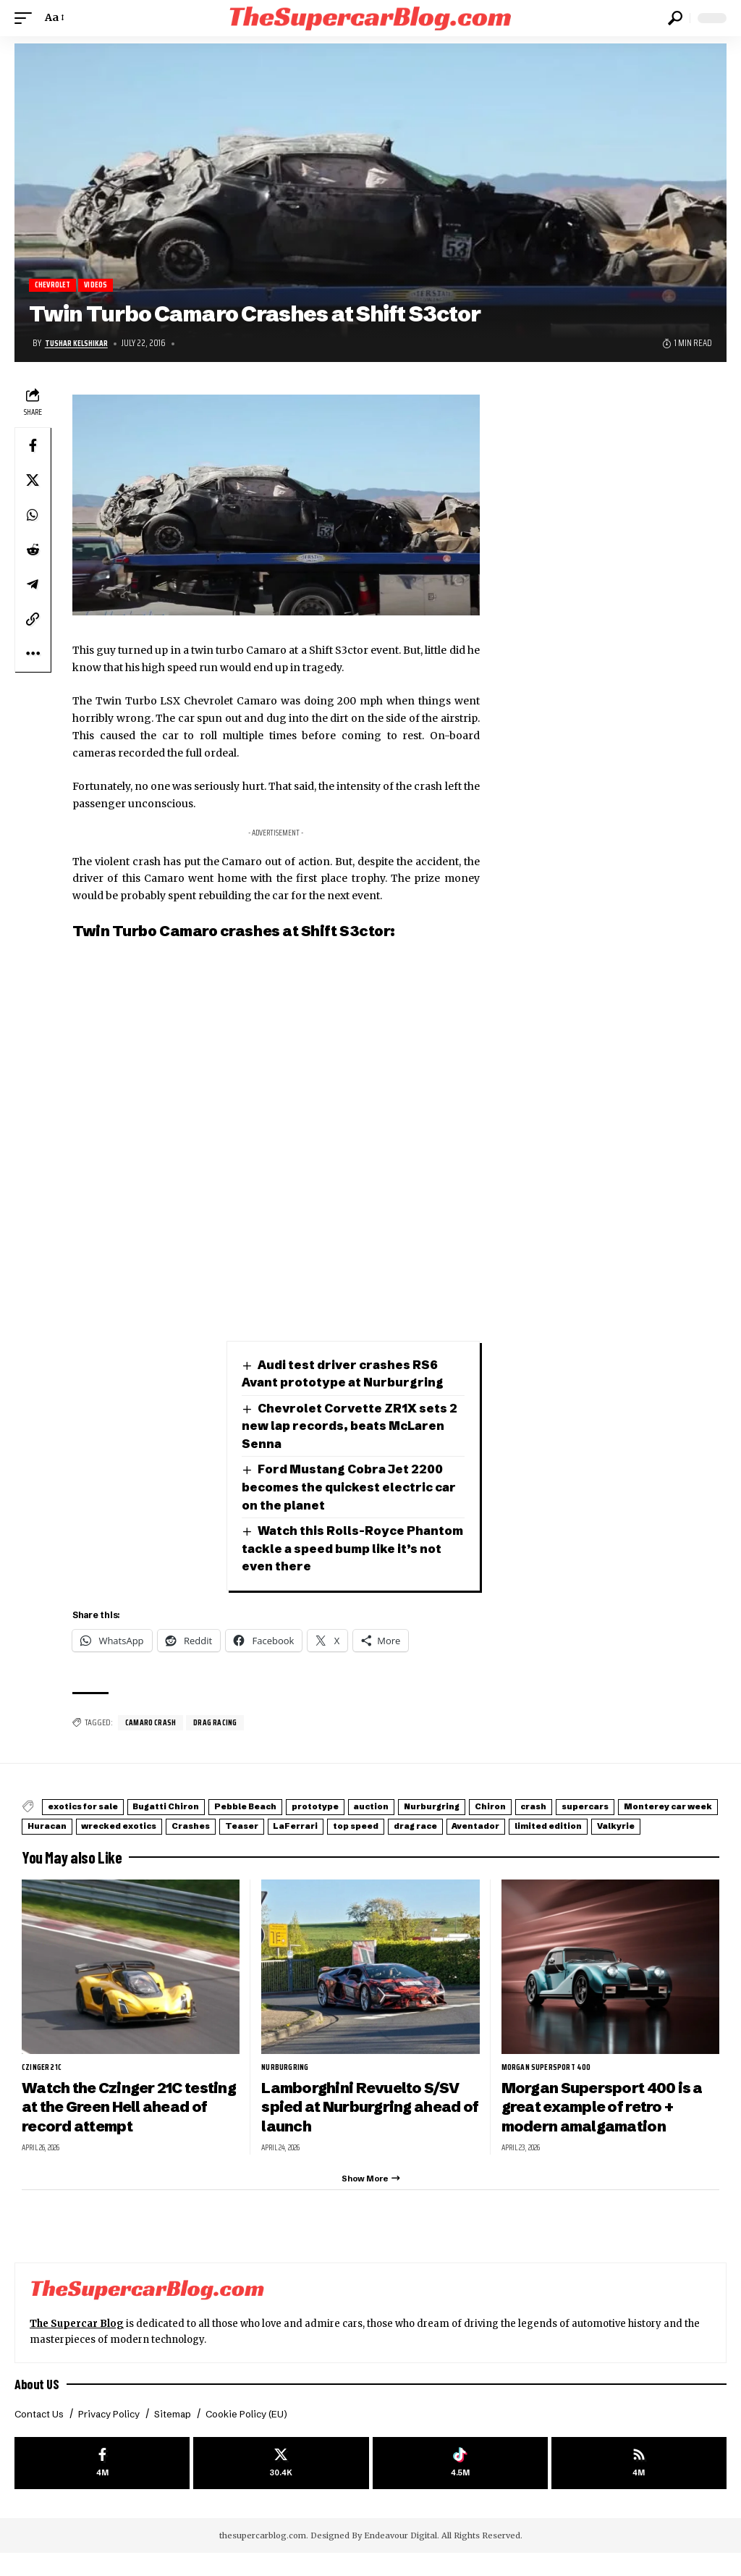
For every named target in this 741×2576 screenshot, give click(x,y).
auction (446, 1808)
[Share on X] (32, 480)
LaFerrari (567, 1825)
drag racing (222, 1724)
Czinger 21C (44, 2082)
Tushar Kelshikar (79, 344)
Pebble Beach (288, 1808)
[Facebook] (102, 2484)
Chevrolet (55, 285)
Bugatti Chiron (192, 1808)
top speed (643, 1825)
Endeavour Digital (400, 2558)
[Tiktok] (460, 2484)
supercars (59, 1825)
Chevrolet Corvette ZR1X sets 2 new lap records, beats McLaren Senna (353, 1426)
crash (652, 1808)
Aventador (134, 1842)
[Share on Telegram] (32, 585)
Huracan (255, 1825)
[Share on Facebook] (32, 446)
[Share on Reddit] (32, 550)
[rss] (639, 2484)
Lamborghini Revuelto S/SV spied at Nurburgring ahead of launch (366, 2122)
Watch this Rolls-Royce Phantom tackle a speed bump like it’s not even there (353, 1549)
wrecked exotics (344, 1825)
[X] (280, 2484)
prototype (375, 1808)
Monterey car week (160, 1825)
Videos (103, 285)
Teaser (498, 1825)
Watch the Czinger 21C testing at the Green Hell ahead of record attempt (115, 2122)
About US (37, 2403)
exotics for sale (92, 1808)
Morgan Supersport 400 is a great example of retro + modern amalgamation (607, 2122)
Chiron (595, 1808)
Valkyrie (305, 1842)
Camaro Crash (153, 1724)
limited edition (222, 1842)
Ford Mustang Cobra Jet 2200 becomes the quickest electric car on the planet (353, 1487)
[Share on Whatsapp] (32, 515)
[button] (26, 18)
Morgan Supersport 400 (549, 2082)
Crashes (433, 1825)
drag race (57, 1842)
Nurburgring (521, 1808)
